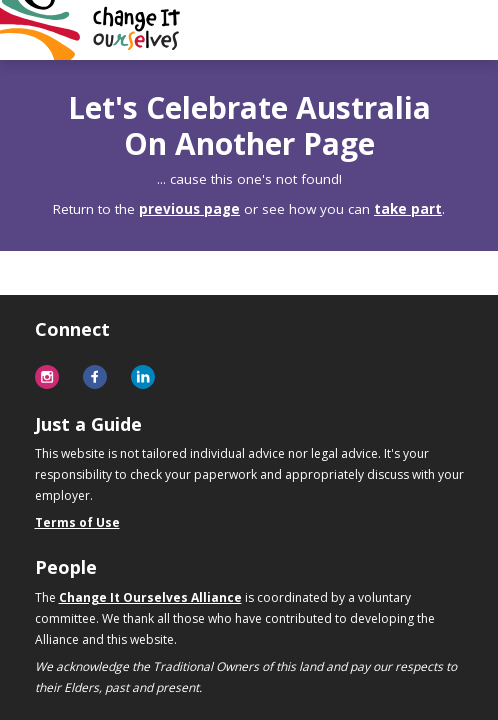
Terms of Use (77, 522)
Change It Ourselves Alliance (150, 597)
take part (408, 209)
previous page (189, 209)
